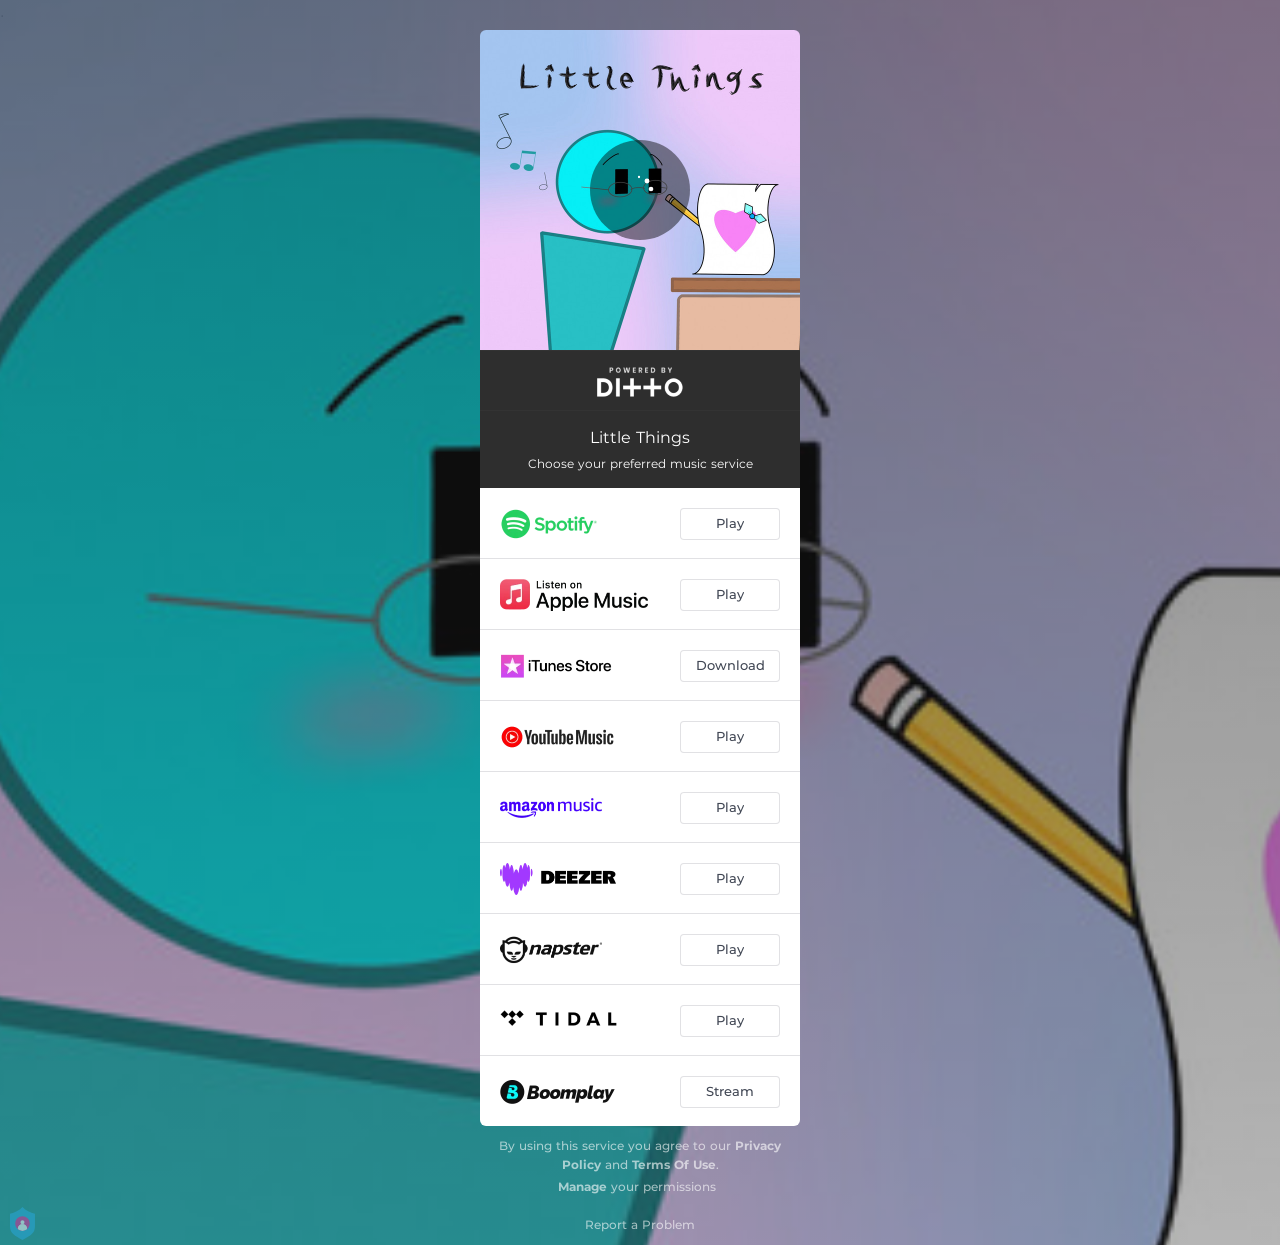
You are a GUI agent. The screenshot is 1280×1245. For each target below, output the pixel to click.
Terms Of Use (674, 1164)
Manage (582, 1186)
